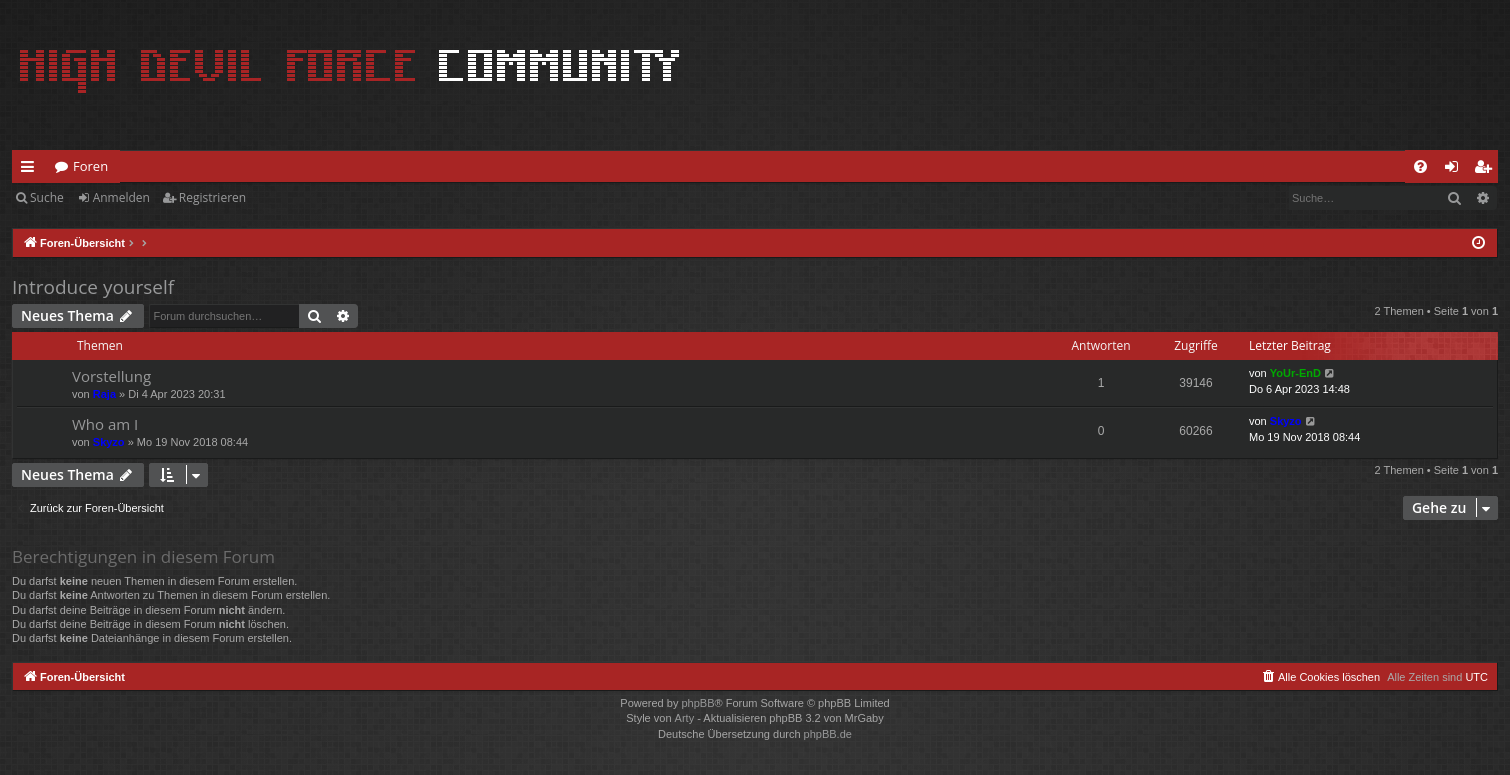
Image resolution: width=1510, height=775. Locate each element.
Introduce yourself (93, 287)
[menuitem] (1420, 166)
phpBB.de (828, 734)
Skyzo (109, 442)
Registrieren (212, 197)
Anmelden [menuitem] (1457, 170)
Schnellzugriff (31, 170)
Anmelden (121, 197)
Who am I (105, 424)
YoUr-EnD (1295, 373)
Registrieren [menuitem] (1487, 170)
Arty (685, 718)
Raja (104, 394)
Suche (47, 197)
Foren (90, 166)
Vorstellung (111, 376)
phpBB (697, 703)
